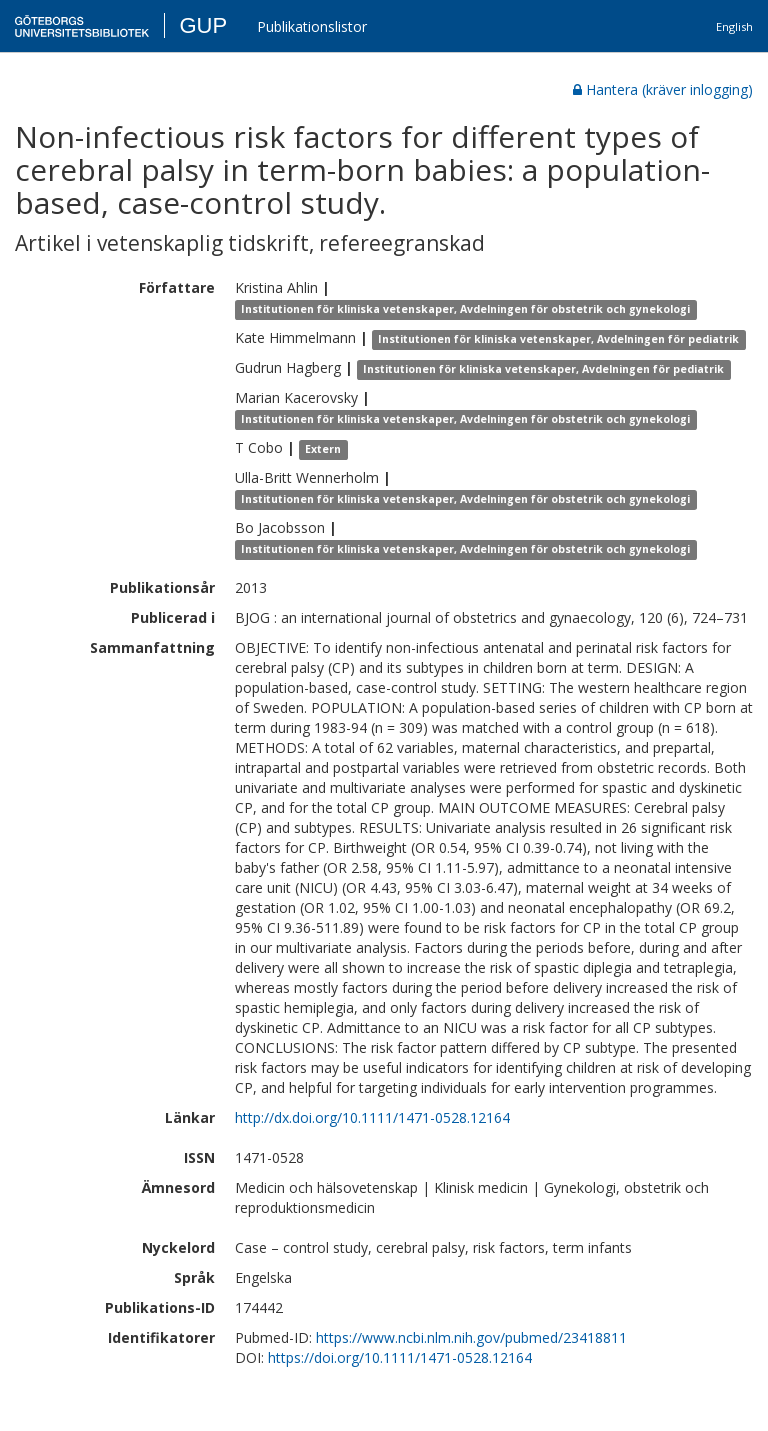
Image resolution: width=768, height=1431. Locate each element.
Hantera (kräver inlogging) (663, 89)
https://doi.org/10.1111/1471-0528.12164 (400, 1357)
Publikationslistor (312, 26)
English (734, 26)
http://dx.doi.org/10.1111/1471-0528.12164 (372, 1117)
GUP (203, 25)
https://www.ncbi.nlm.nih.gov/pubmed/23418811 (471, 1337)
